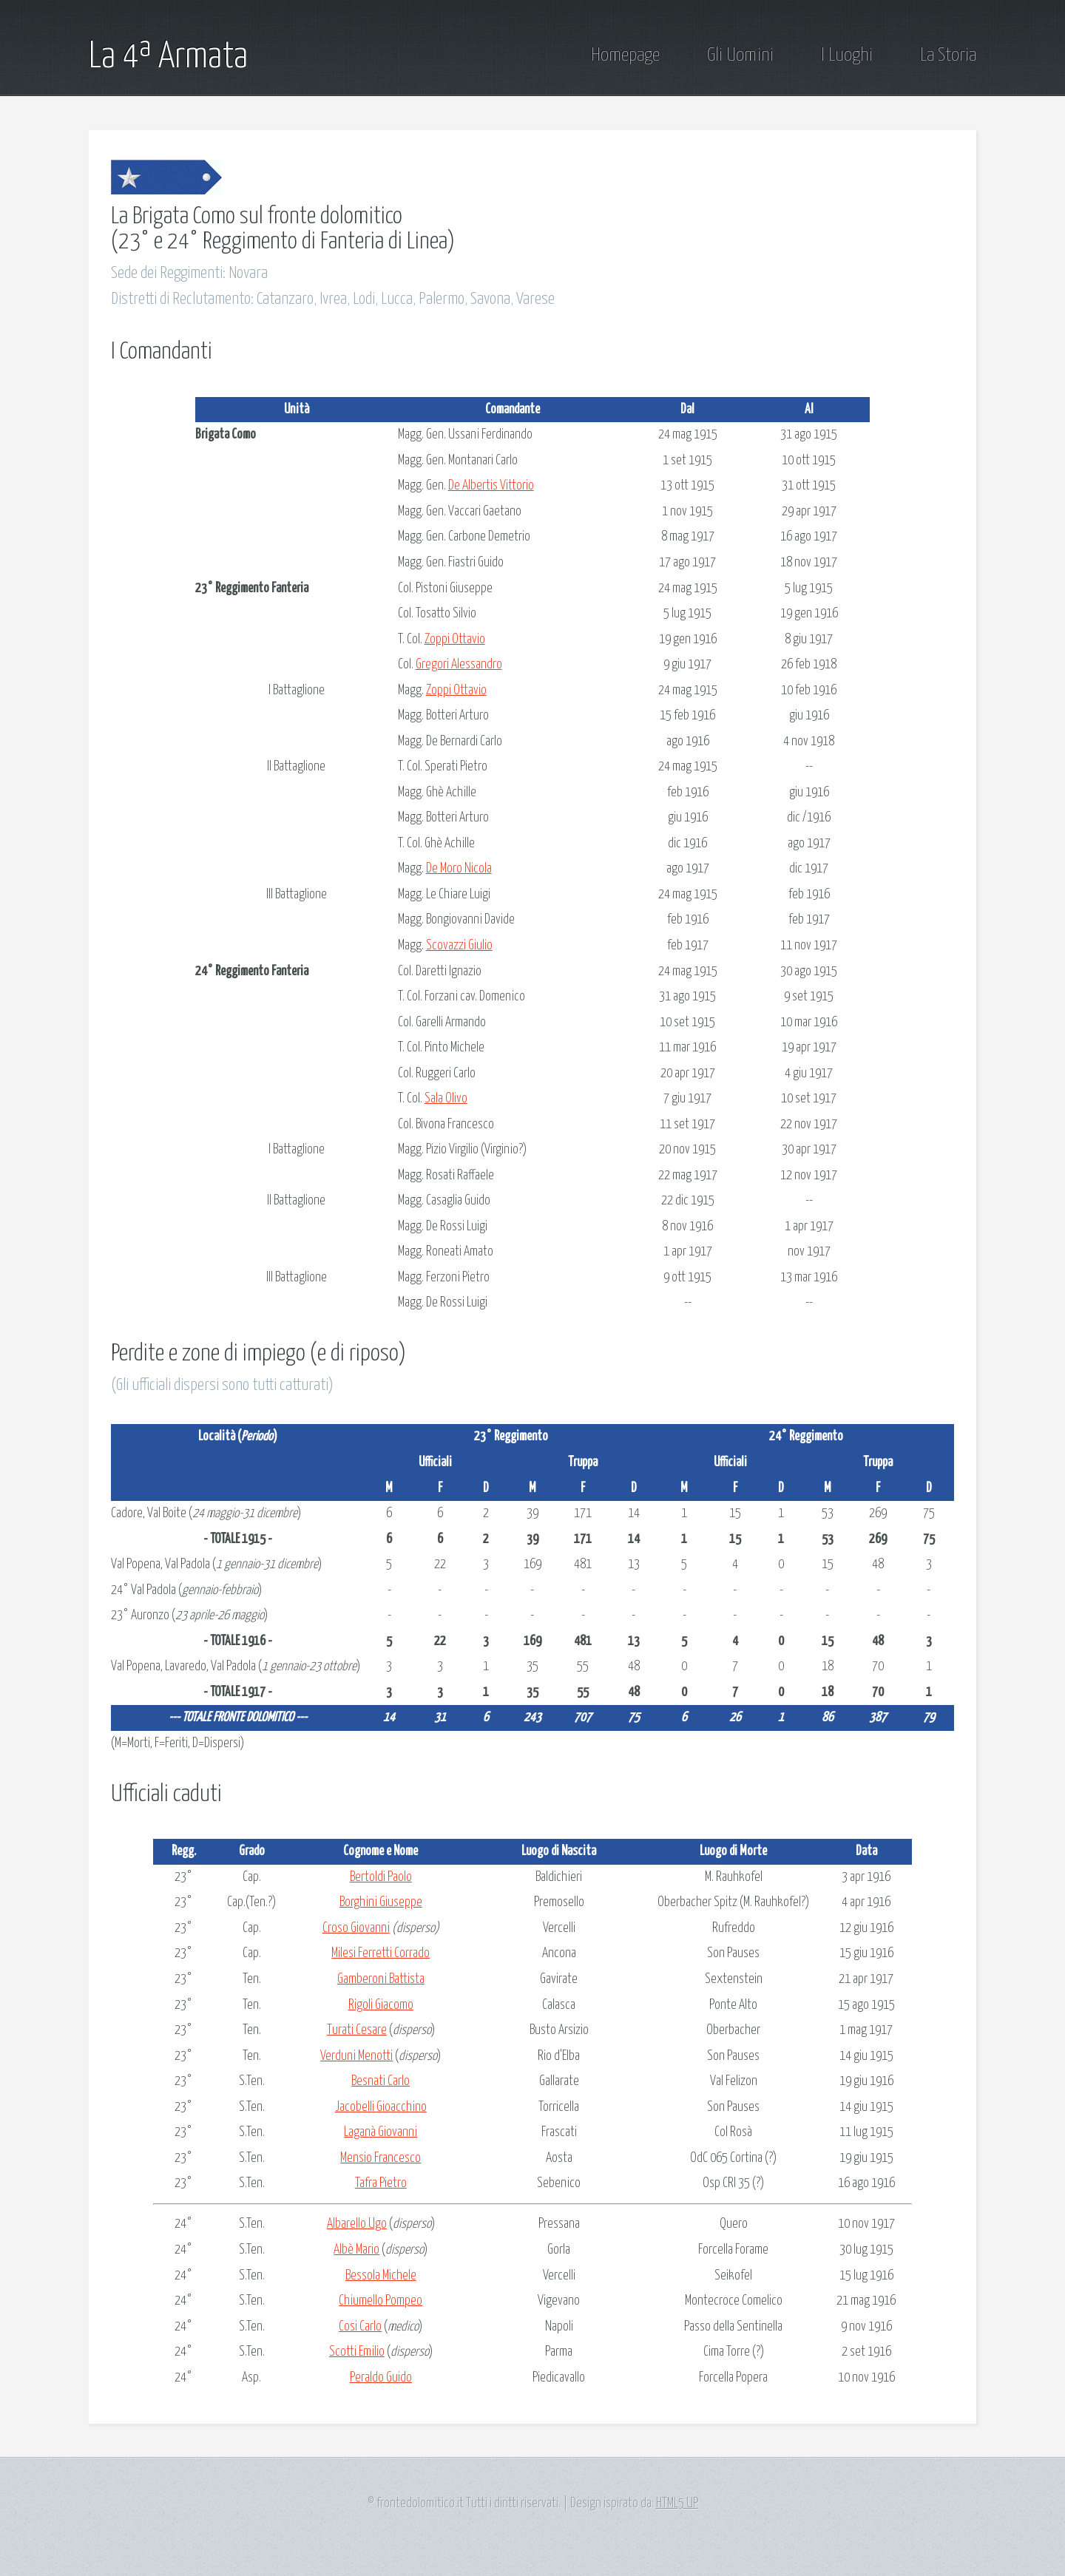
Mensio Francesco (380, 2158)
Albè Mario (356, 2250)
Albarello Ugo (357, 2224)
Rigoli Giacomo (380, 2005)
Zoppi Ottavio (455, 639)
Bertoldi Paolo (381, 1877)
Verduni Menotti (356, 2056)
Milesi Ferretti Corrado (380, 1953)
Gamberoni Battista (381, 1979)
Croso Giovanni (356, 1928)
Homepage (625, 55)
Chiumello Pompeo (380, 2301)
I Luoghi (847, 55)
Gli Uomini (740, 55)
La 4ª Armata (168, 57)
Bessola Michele (380, 2275)
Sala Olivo (446, 1098)
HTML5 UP (677, 2503)
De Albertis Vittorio (491, 485)
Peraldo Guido (381, 2378)
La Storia (948, 55)
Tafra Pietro (381, 2183)
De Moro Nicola (459, 868)
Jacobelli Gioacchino (381, 2107)
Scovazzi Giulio (459, 945)
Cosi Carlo (360, 2326)
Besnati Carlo (380, 2081)
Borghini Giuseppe (380, 1902)
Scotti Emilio (357, 2352)
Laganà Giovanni (380, 2132)
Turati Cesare (357, 2030)
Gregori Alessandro (459, 664)
